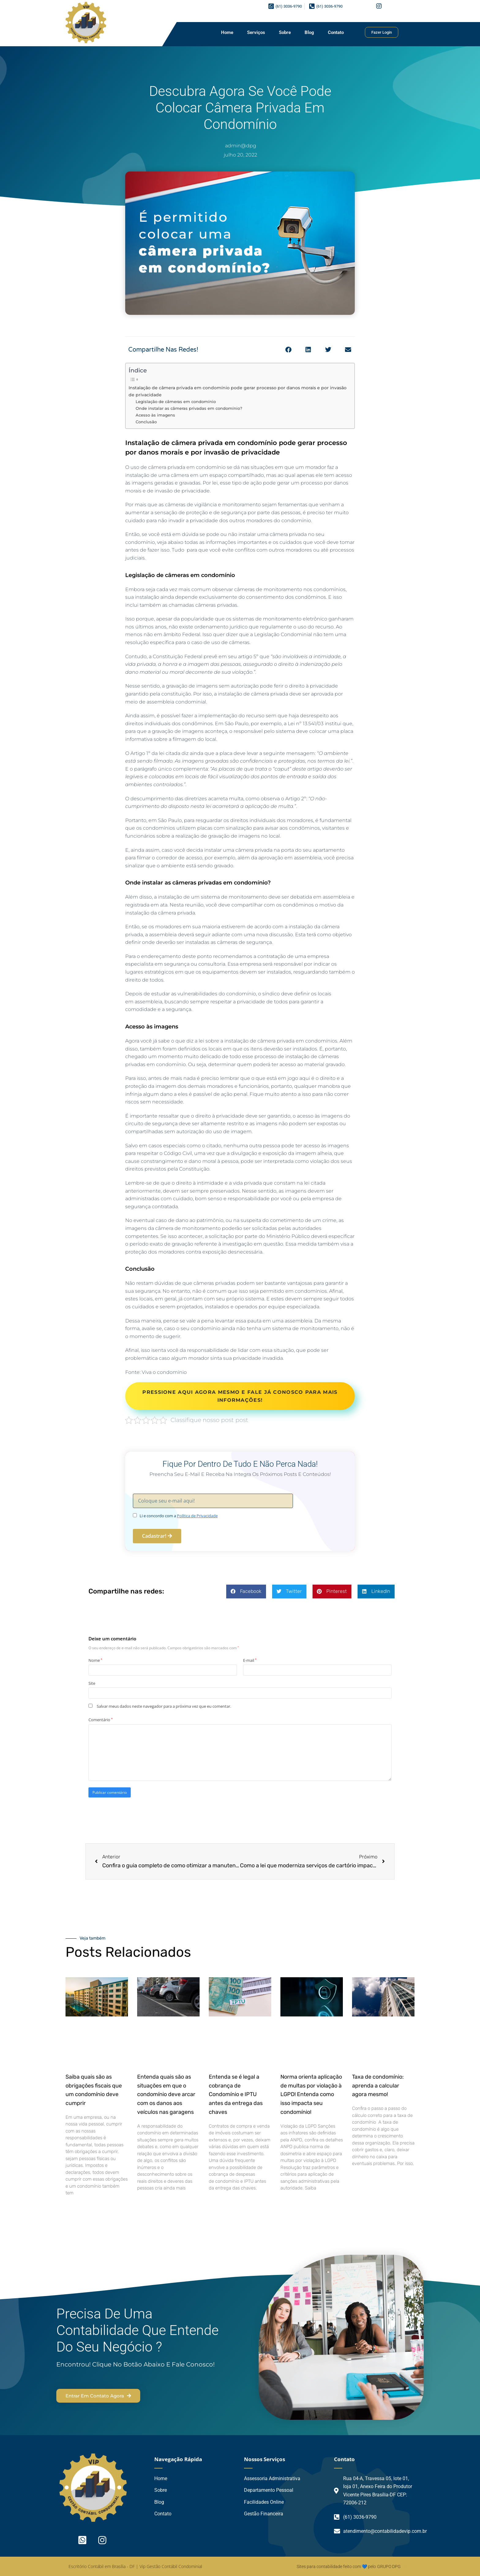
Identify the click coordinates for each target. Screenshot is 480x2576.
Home (227, 32)
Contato (336, 32)
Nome (95, 1660)
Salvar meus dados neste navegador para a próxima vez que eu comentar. (164, 1706)
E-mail (250, 1660)
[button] (288, 349)
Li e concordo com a (179, 1515)
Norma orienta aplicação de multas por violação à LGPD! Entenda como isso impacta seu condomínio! (311, 2094)
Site (91, 1683)
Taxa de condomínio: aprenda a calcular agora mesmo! (378, 2085)
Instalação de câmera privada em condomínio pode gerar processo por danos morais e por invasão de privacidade (238, 391)
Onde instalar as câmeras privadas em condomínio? (189, 408)
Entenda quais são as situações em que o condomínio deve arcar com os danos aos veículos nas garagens (166, 2094)
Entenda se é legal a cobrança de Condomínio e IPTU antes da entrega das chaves (236, 2094)
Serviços (256, 32)
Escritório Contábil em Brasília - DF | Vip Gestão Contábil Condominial (135, 2566)
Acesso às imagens (155, 415)
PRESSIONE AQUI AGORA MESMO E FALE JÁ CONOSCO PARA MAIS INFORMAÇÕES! (239, 1396)
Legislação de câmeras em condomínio (176, 401)
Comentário (100, 1719)
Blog (309, 32)
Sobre (285, 32)
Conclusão (146, 421)
